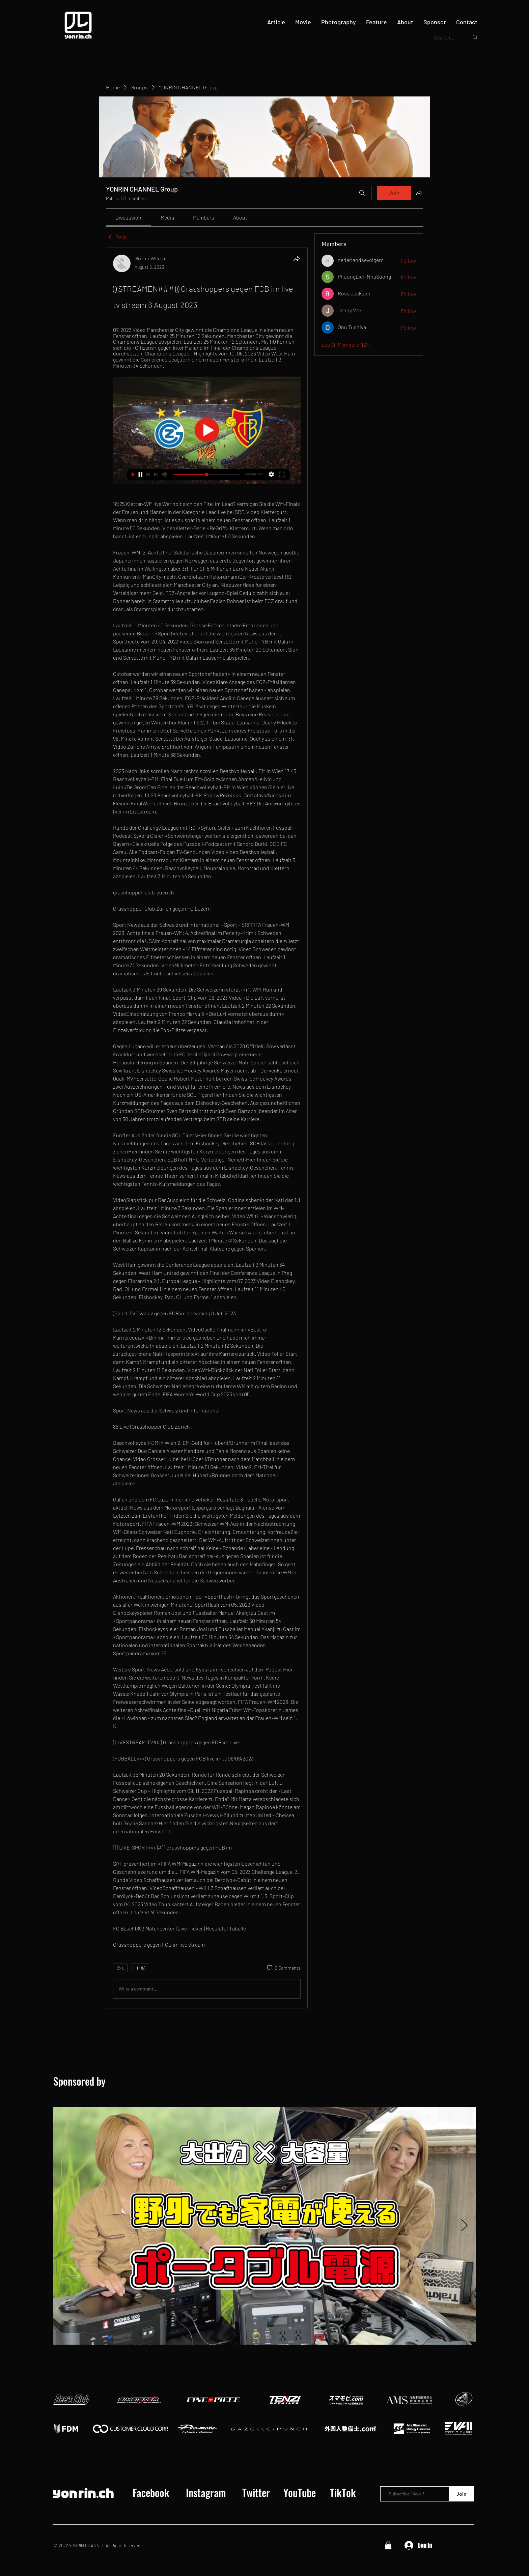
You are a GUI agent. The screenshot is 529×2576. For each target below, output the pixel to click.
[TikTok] (343, 2492)
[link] (128, 217)
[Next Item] (464, 2225)
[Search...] (446, 37)
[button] (388, 2545)
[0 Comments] (283, 1968)
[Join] (461, 2493)
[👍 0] (120, 1968)
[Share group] (419, 193)
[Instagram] (206, 2492)
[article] (207, 1128)
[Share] (297, 259)
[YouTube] (299, 2492)
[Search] (362, 193)
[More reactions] (140, 1968)
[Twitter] (256, 2492)
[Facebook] (151, 2492)
